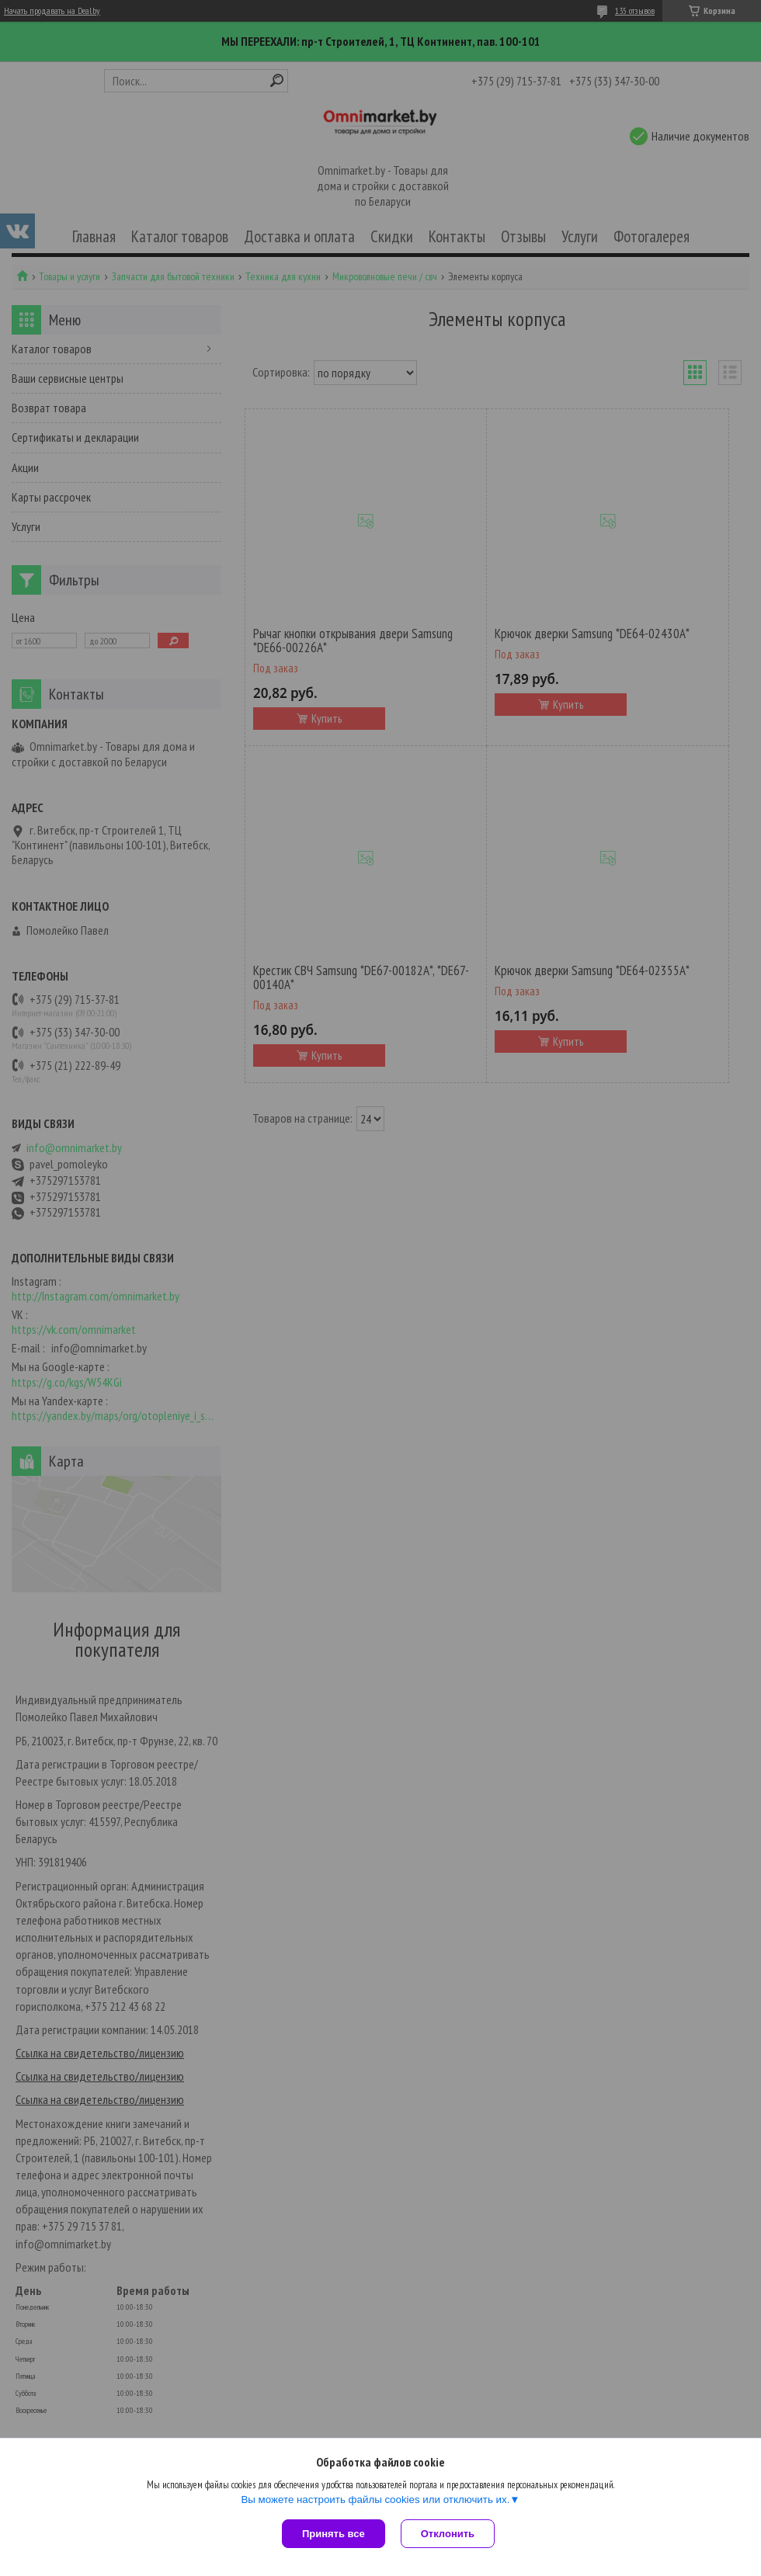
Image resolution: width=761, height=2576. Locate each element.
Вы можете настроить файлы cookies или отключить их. (375, 2499)
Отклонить (447, 2534)
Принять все (333, 2534)
